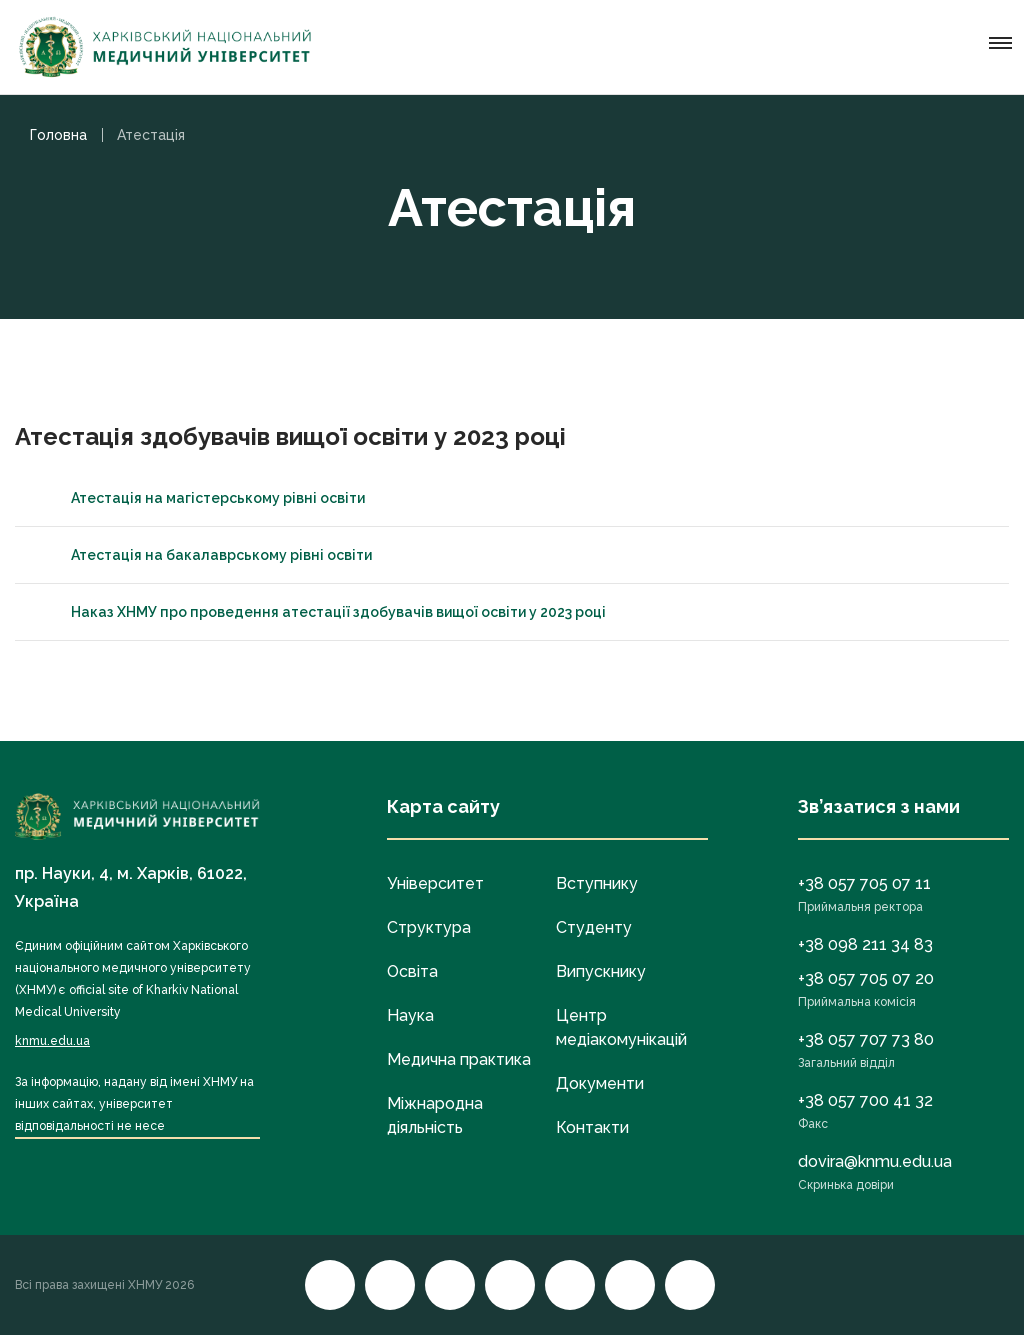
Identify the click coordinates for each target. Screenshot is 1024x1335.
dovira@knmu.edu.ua (875, 1161)
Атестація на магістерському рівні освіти (200, 498)
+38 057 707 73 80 (866, 1039)
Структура (429, 927)
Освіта (412, 971)
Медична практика (459, 1059)
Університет (435, 883)
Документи (600, 1083)
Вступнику (597, 883)
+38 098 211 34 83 (865, 944)
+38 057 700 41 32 (865, 1100)
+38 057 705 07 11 (864, 883)
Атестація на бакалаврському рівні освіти (203, 555)
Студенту (594, 927)
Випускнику (601, 971)
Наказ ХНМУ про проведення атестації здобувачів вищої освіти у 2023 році (320, 612)
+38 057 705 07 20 (866, 978)
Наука (410, 1015)
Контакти (592, 1127)
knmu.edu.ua (52, 1041)
